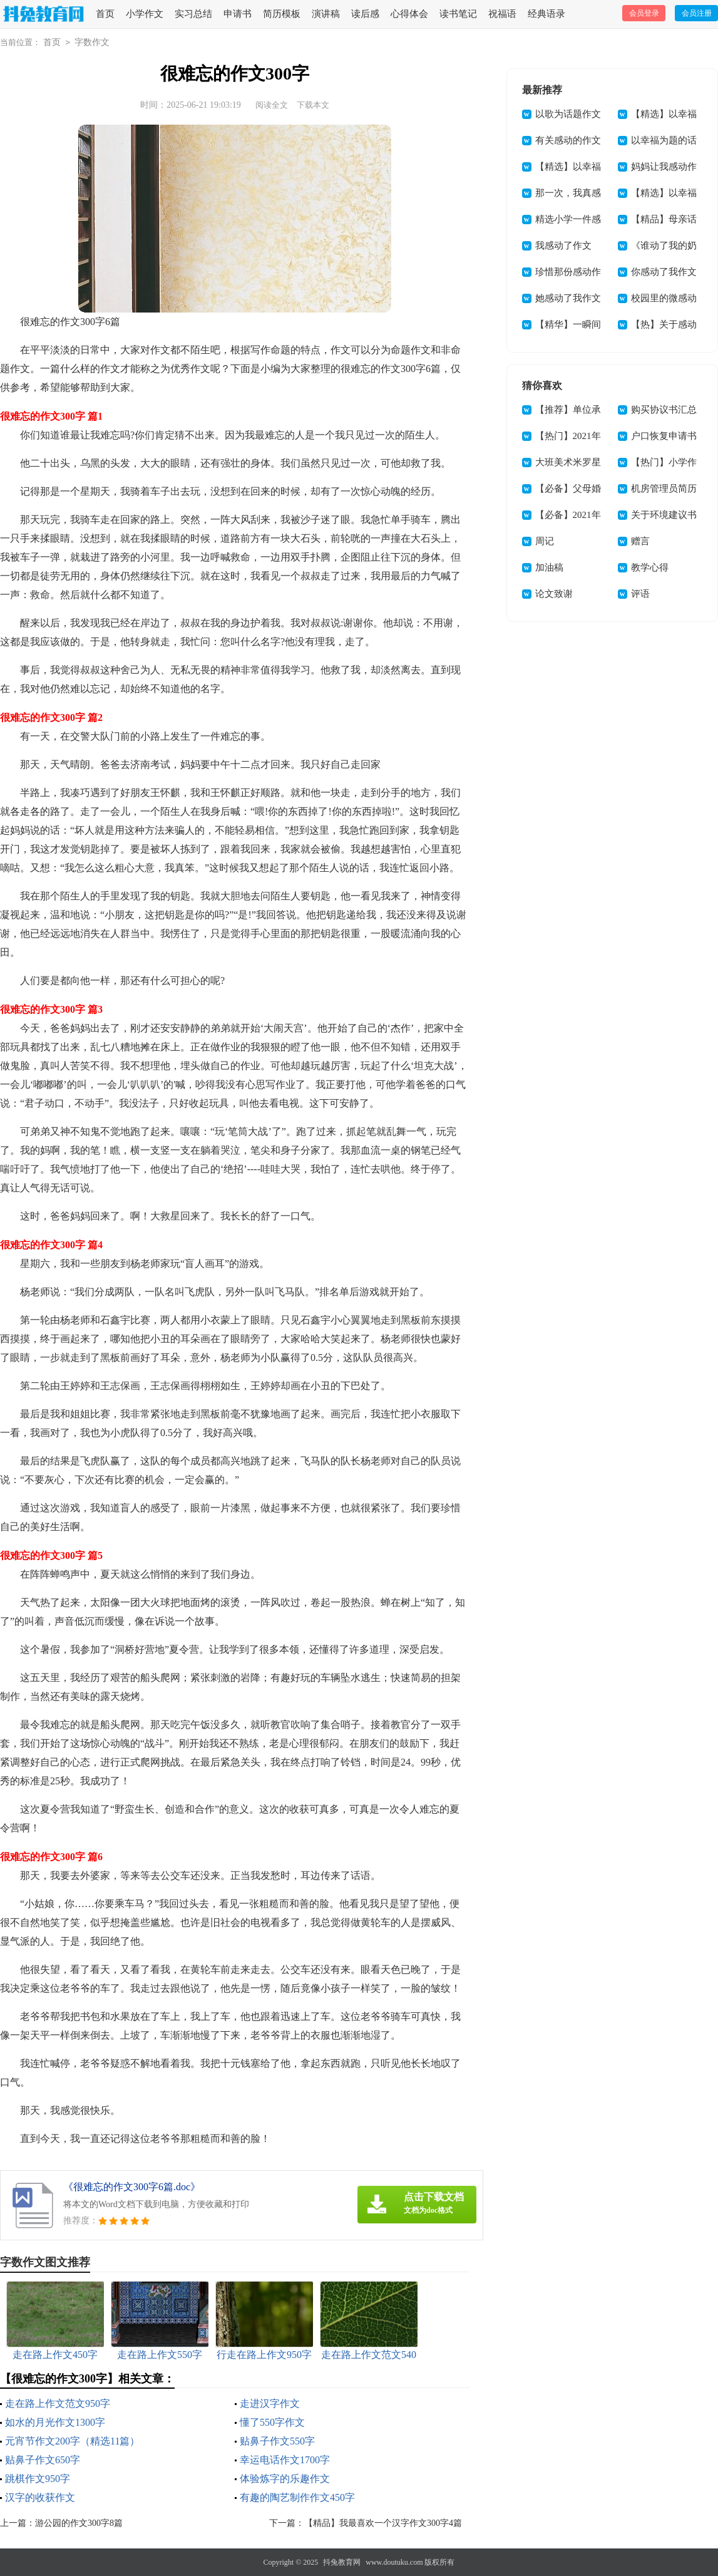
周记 (544, 541)
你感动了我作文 (664, 272)
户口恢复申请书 (664, 436)
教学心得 (650, 567)
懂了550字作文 (272, 2422)
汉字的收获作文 (40, 2497)
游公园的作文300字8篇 (79, 2523)
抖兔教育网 (342, 2562)
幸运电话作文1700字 (285, 2459)
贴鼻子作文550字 (277, 2441)
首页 (105, 14)
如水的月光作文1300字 (55, 2422)
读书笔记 (458, 14)
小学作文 (144, 14)
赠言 (640, 541)
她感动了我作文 (568, 298)
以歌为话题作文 (568, 114)
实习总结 (193, 14)
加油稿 (549, 567)
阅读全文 (271, 105)
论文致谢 (554, 594)
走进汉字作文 (270, 2403)
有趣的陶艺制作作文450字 (297, 2497)
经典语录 (546, 14)
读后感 (365, 14)
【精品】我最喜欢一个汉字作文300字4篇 (383, 2523)
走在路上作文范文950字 (57, 2403)
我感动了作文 (563, 246)
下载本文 (313, 105)
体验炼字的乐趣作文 (285, 2478)
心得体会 (409, 14)
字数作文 (92, 42)
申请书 (237, 14)
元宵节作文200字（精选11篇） (72, 2441)
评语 (640, 594)
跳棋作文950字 (37, 2478)
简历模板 (281, 14)
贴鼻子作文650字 (42, 2459)
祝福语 (502, 14)
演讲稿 (326, 14)
